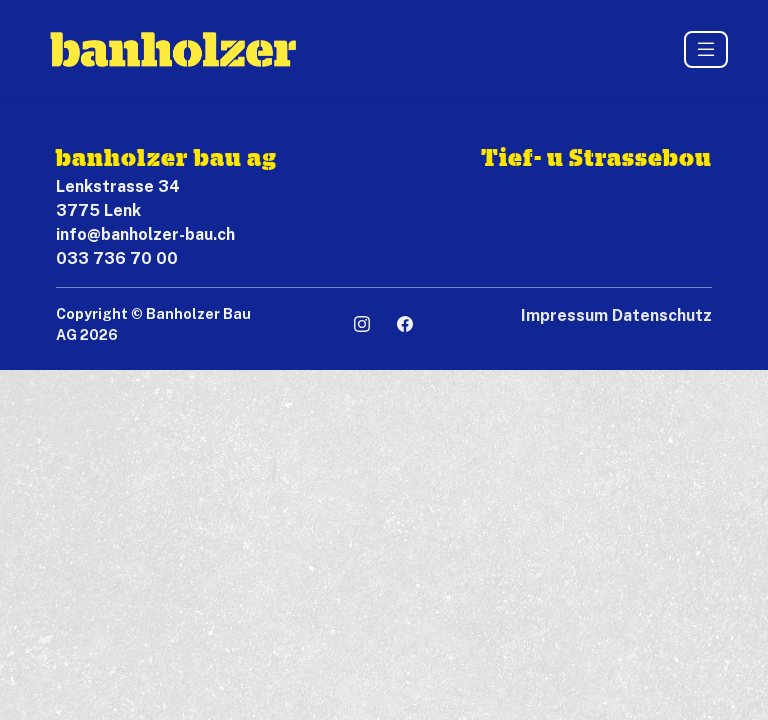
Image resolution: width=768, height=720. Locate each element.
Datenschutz (662, 315)
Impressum (564, 315)
